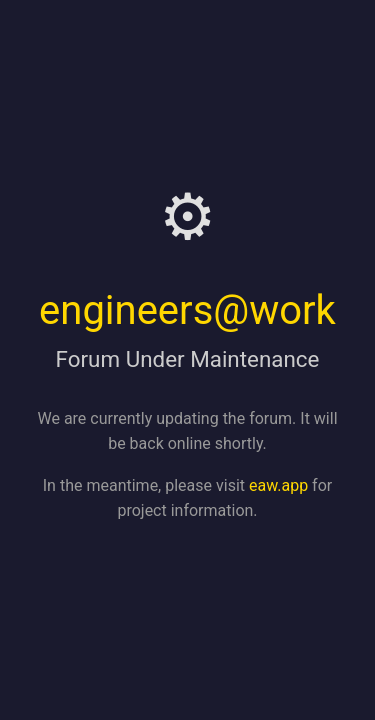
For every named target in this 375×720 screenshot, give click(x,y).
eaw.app (278, 485)
